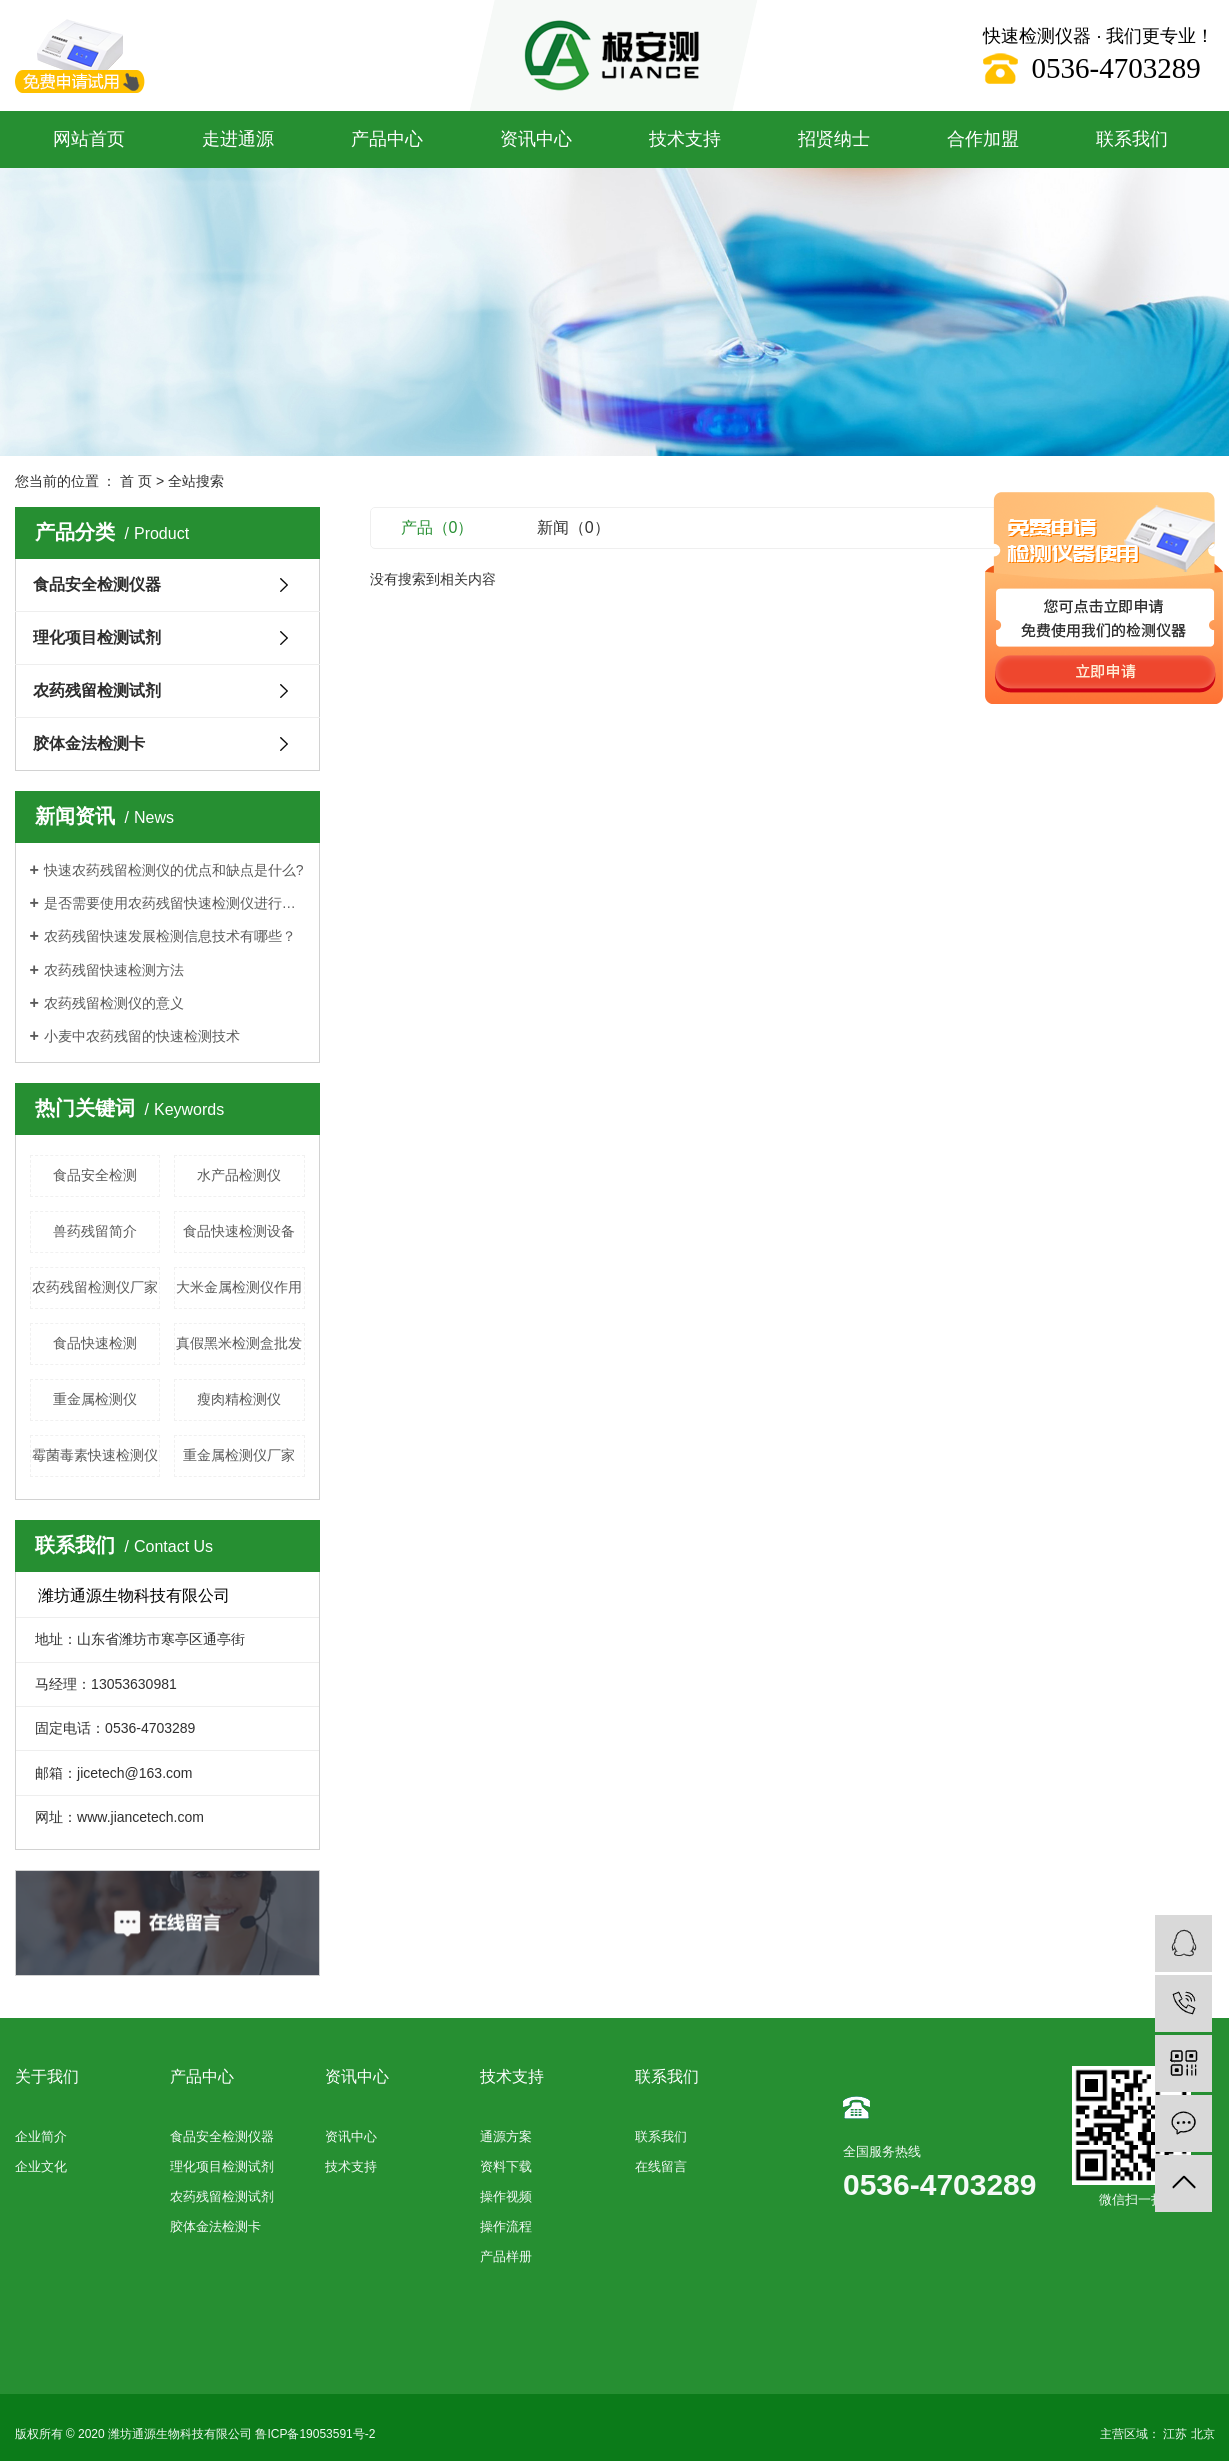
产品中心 (387, 139)
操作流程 (506, 2226)
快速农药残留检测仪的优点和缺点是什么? (174, 870)
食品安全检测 (95, 1175)
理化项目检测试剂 (97, 637)
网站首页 (89, 139)
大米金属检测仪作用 (239, 1287)
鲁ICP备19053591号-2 (315, 2434)
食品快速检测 (95, 1343)
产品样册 (506, 2256)
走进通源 (238, 139)
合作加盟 (983, 139)
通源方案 (506, 2136)
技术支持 (685, 139)
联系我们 (1132, 139)
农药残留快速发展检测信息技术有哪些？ (170, 936)
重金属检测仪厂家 (239, 1455)
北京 (1203, 2434)
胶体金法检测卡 (89, 743)
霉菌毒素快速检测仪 (95, 1455)
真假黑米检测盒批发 (239, 1343)
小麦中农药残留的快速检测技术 (142, 1036)
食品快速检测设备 (239, 1231)
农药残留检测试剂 (97, 690)
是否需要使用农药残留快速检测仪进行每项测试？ (174, 903)
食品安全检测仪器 (97, 584)
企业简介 (41, 2136)
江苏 (1175, 2434)
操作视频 (506, 2196)
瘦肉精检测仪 (239, 1399)
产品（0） (437, 527)
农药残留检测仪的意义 (114, 1003)
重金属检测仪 (95, 1399)
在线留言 (661, 2166)
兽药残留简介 (95, 1231)
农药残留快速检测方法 (114, 970)
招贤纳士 (834, 139)
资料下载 (506, 2166)
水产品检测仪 (239, 1175)
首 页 (136, 481)
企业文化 (41, 2166)
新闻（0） (573, 527)
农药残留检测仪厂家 (95, 1287)
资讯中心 (536, 139)
